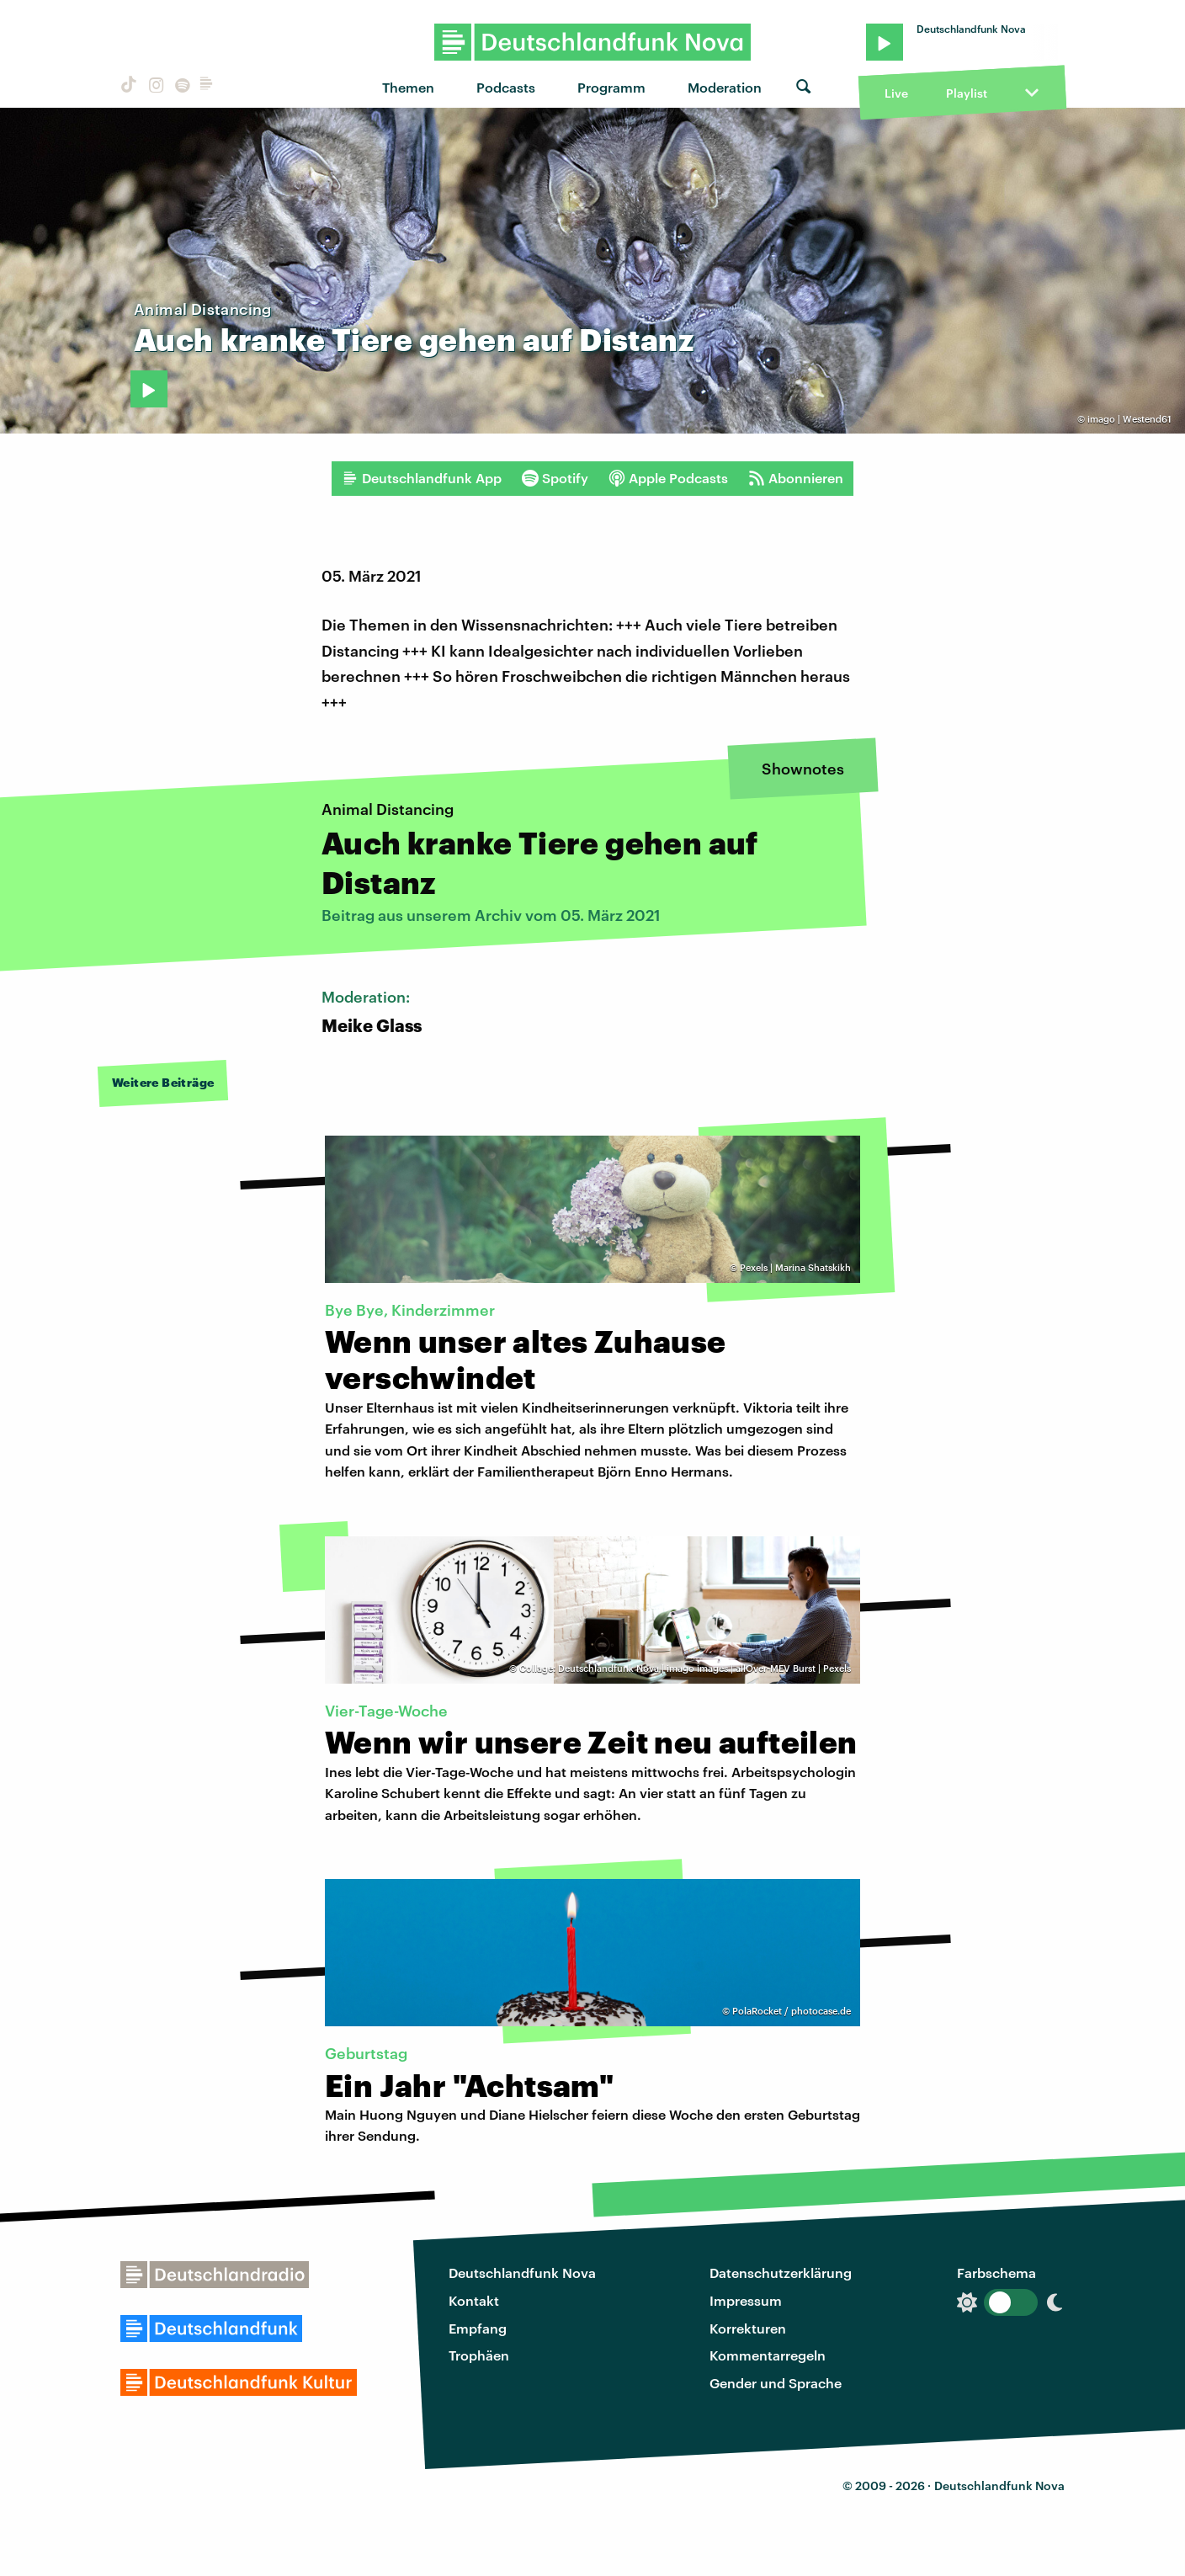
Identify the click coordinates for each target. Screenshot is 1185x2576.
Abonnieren (795, 478)
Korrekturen (747, 2328)
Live (896, 93)
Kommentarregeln (767, 2355)
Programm (611, 87)
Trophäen (479, 2355)
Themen (408, 87)
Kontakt (474, 2300)
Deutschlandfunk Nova (522, 2273)
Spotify (555, 478)
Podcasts (505, 87)
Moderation (725, 87)
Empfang (478, 2328)
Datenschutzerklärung (780, 2273)
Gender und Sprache (775, 2383)
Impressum (745, 2300)
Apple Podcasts (668, 478)
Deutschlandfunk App (422, 478)
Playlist (966, 93)
